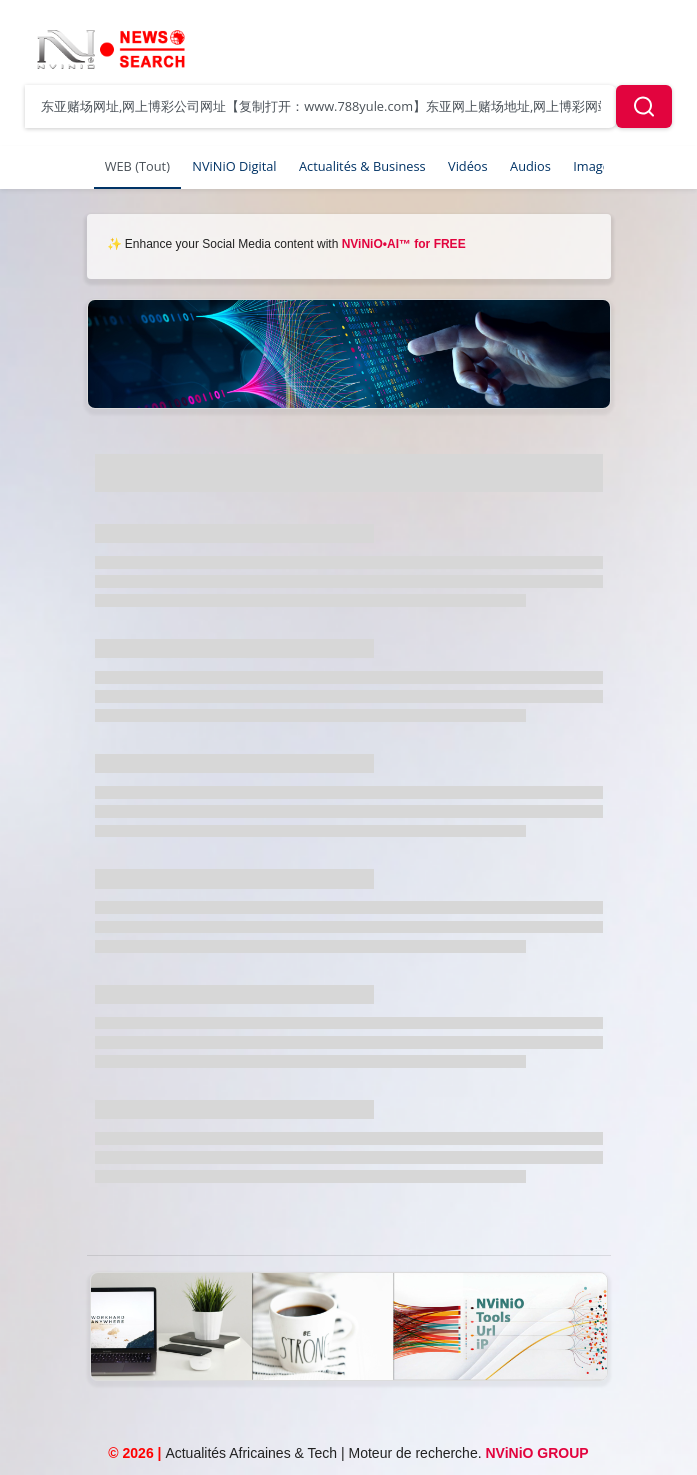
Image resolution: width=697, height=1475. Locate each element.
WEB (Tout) (137, 166)
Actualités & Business (362, 166)
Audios (530, 166)
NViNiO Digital (234, 166)
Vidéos (468, 166)
